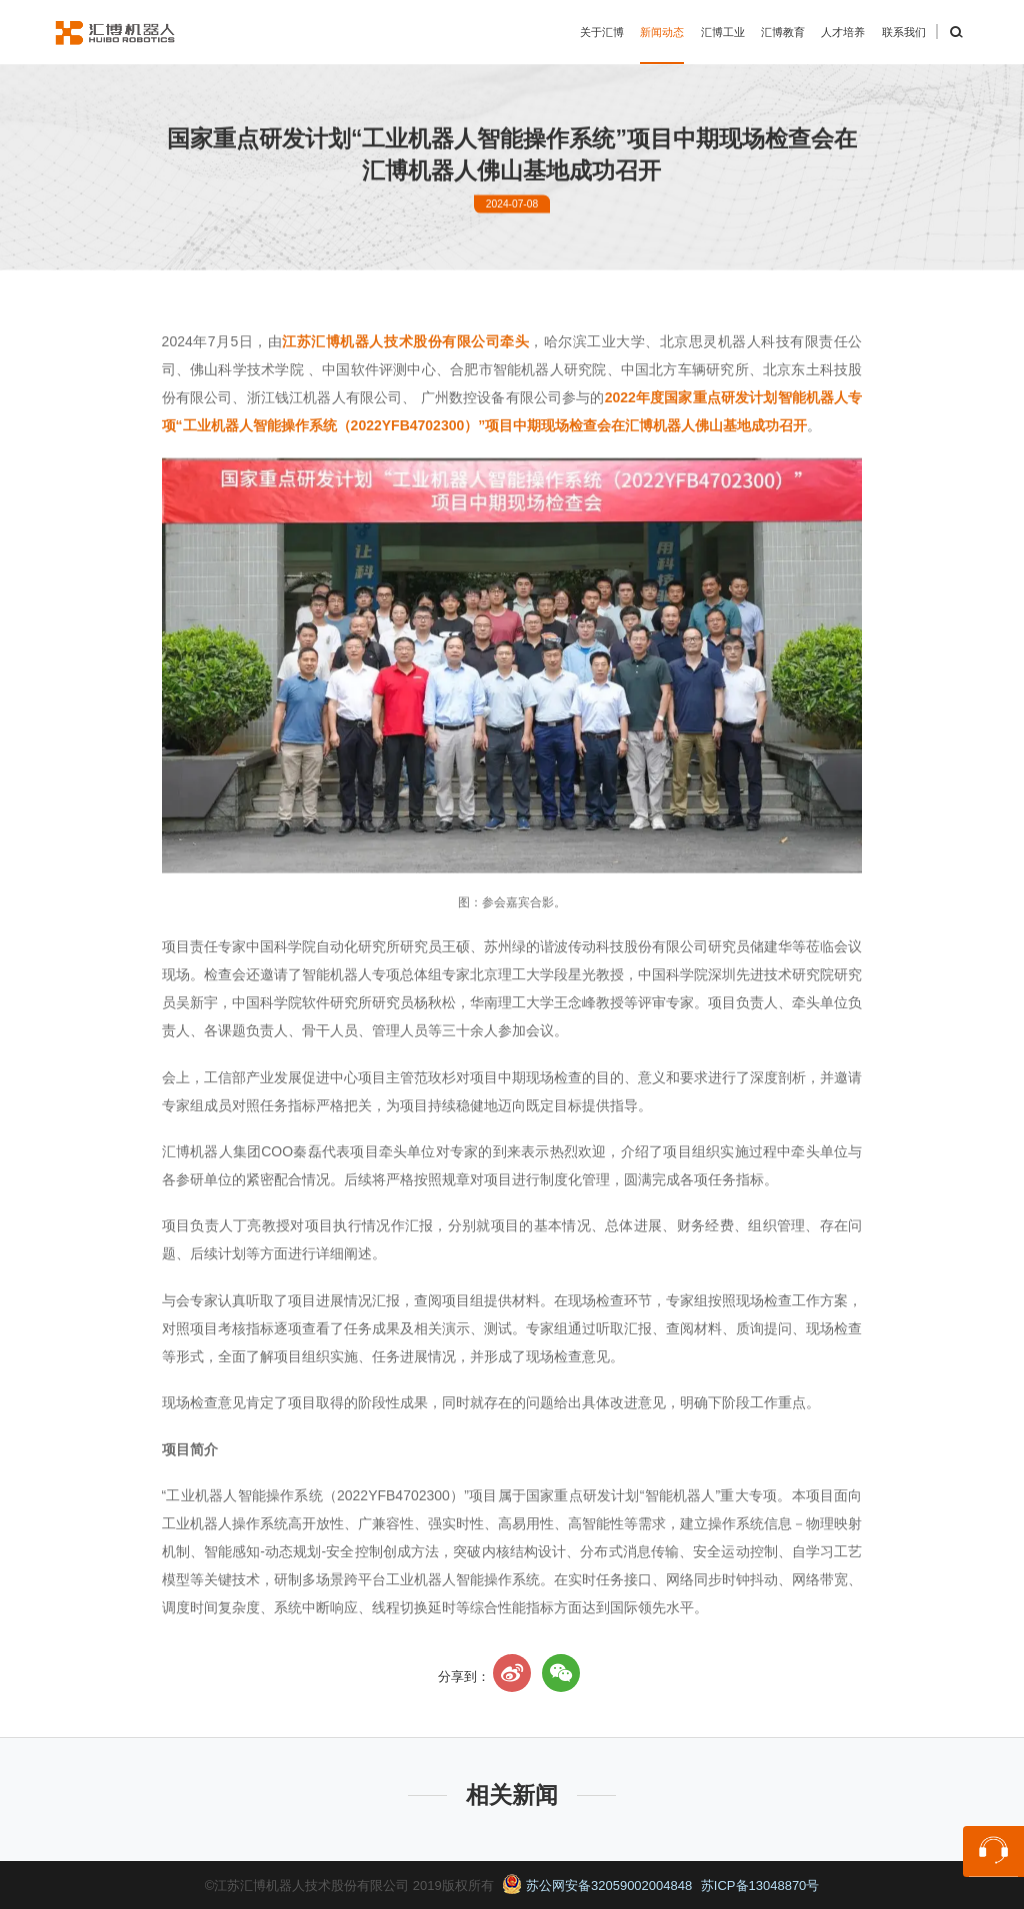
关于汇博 (602, 32)
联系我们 (904, 32)
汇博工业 (723, 32)
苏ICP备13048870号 (760, 1886)
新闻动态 (662, 32)
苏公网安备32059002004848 (597, 1886)
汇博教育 (783, 32)
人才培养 (843, 32)
